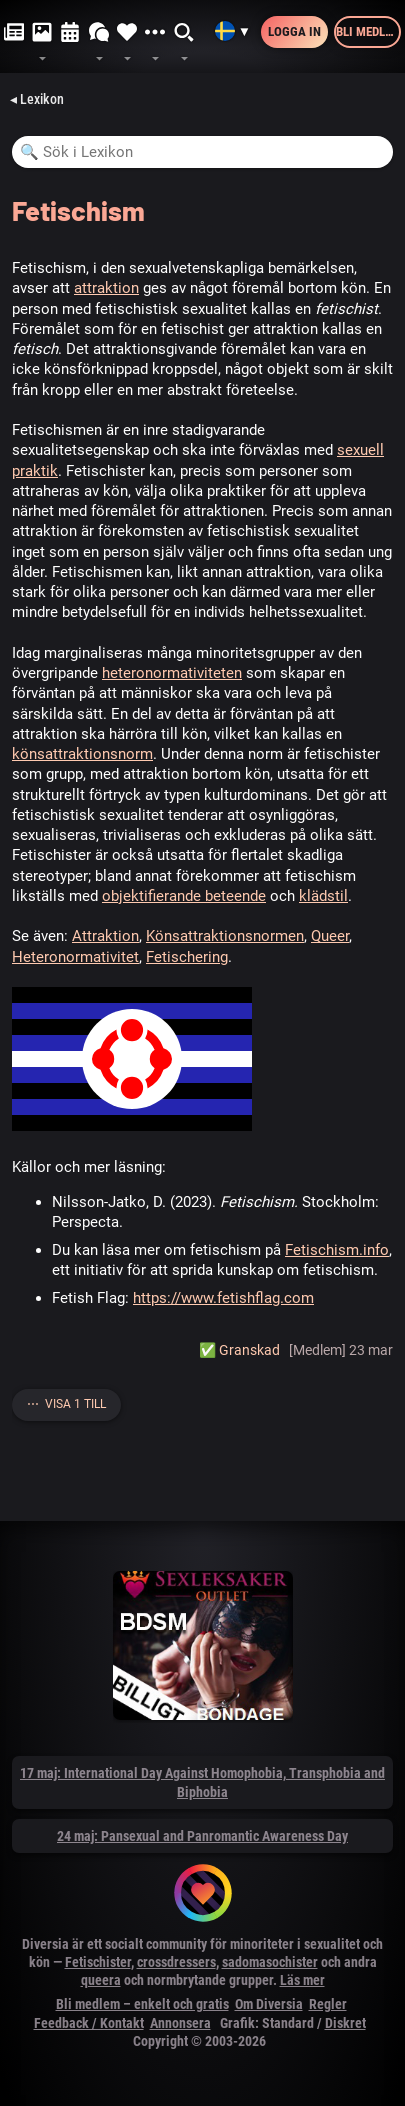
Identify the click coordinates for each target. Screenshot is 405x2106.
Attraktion (105, 936)
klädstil (323, 896)
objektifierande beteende (184, 896)
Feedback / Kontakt (89, 2023)
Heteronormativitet (75, 957)
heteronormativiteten (172, 673)
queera (101, 1980)
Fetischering (187, 957)
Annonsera (180, 2023)
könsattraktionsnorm (82, 754)
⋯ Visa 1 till (66, 1404)
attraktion (106, 288)
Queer (330, 936)
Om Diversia (269, 2004)
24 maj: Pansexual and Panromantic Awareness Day (202, 1836)
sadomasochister (270, 1962)
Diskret (345, 2023)
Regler (328, 2004)
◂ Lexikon (37, 99)
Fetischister (98, 1962)
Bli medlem (368, 31)
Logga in (294, 31)
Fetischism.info (337, 1250)
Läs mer (302, 1980)
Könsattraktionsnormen (225, 936)
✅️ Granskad (239, 1350)
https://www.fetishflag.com (223, 1298)
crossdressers (176, 1962)
